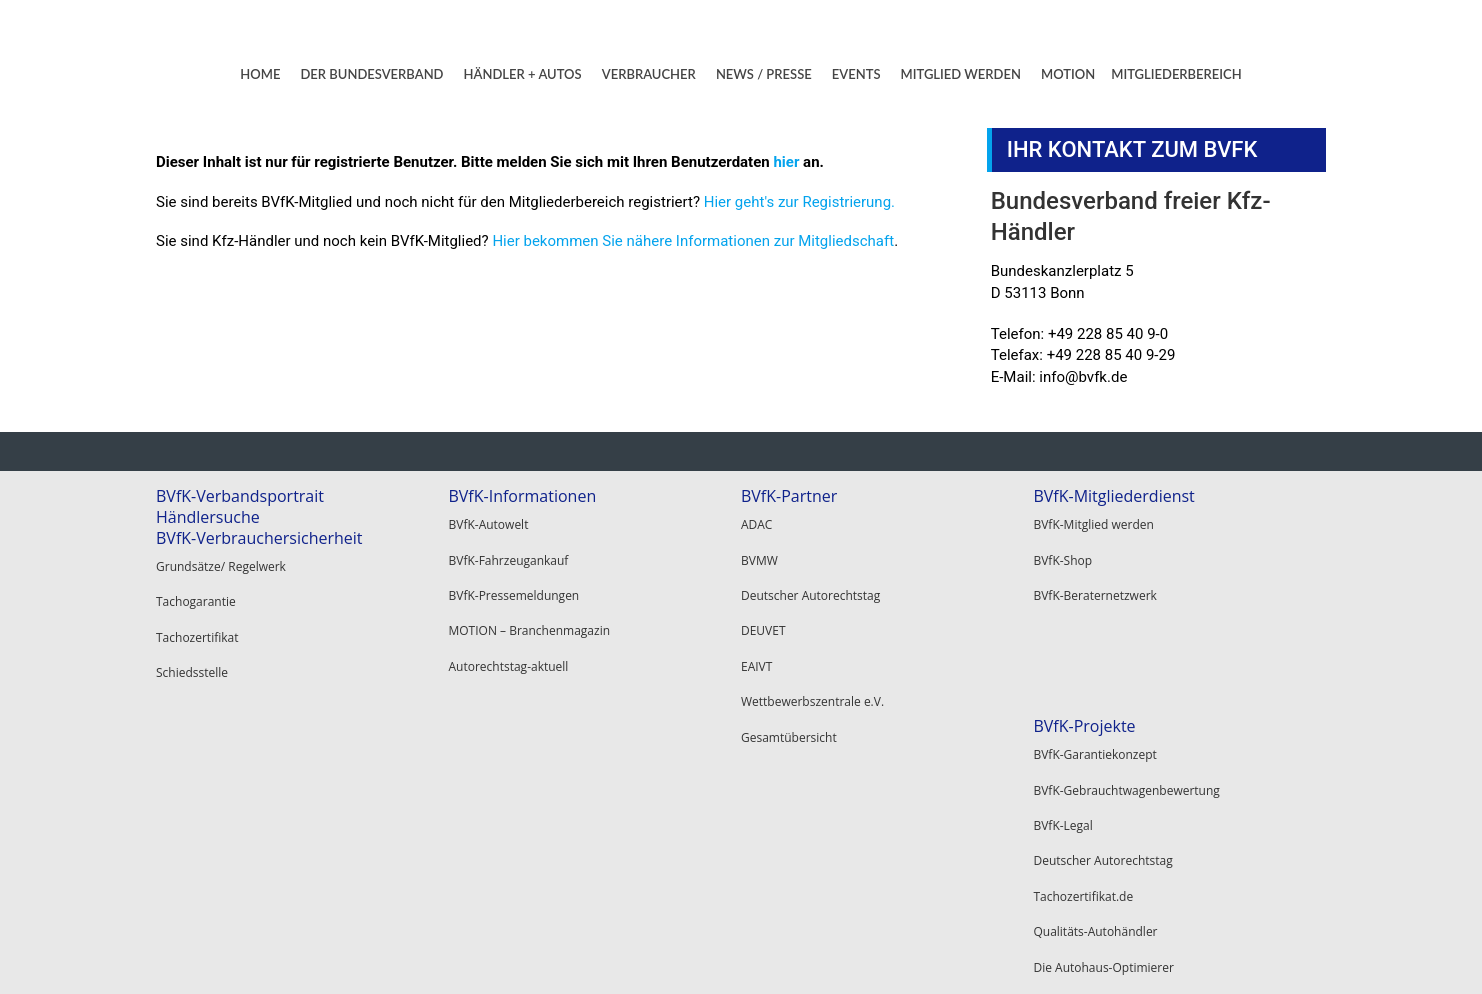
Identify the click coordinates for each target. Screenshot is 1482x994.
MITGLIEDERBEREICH (1176, 74)
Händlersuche (208, 517)
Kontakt (1096, 954)
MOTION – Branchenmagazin (529, 594)
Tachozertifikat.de (206, 849)
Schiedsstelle (192, 636)
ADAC (756, 519)
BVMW (759, 544)
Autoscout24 (776, 835)
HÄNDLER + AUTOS (523, 74)
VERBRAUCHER (649, 74)
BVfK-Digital (480, 774)
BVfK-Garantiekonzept (217, 749)
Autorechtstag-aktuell (508, 619)
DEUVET (763, 594)
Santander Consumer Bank (816, 810)
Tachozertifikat (197, 611)
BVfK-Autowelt (488, 519)
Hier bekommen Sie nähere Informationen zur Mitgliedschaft (693, 241)
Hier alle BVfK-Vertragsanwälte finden (845, 749)
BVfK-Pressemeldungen (513, 569)
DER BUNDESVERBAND (371, 74)
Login (1048, 774)
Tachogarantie (196, 586)
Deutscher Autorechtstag (810, 569)
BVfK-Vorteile (497, 726)
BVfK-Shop (1062, 544)
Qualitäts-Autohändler (218, 874)
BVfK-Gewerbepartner (823, 787)
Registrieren (1066, 799)
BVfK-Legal (185, 799)
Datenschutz (1275, 954)
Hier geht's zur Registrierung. (799, 202)
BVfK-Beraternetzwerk (1094, 569)
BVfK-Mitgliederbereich (1118, 726)
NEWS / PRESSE (764, 74)
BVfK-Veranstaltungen (529, 862)
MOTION (1068, 74)
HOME (260, 74)
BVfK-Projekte (207, 726)
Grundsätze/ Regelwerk (221, 561)
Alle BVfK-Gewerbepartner (814, 885)
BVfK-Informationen (522, 496)
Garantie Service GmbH (806, 860)
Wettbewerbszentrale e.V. (812, 644)
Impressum (1178, 954)
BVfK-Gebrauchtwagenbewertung (249, 774)
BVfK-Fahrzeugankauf (508, 544)
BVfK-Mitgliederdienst (1113, 496)
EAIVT (756, 619)
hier (786, 162)
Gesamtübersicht (789, 669)
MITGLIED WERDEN (961, 74)
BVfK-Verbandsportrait (240, 496)
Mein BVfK (1061, 749)
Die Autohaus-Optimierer (226, 899)
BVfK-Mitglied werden (1093, 519)
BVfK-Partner (789, 496)
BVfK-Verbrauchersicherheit (259, 538)
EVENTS (856, 74)
